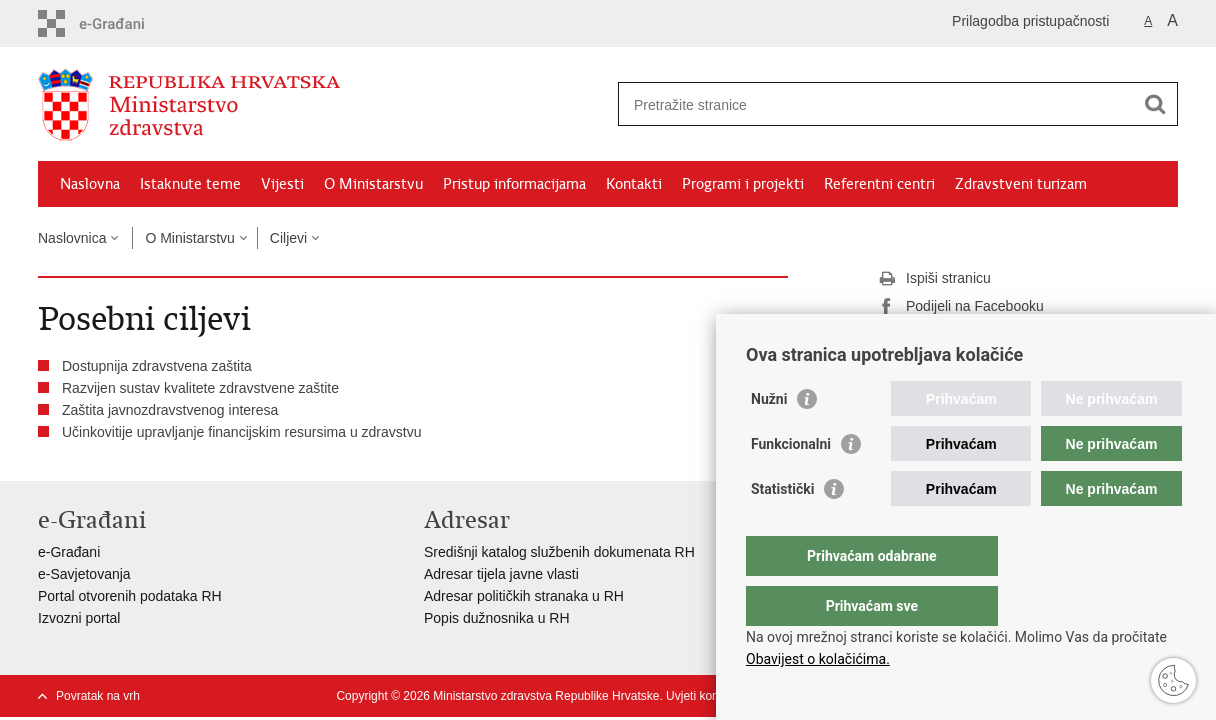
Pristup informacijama (514, 184)
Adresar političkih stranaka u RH (524, 596)
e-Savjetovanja (84, 574)
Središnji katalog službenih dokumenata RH (559, 552)
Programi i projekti (743, 184)
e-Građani (69, 552)
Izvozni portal (79, 618)
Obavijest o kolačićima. (818, 659)
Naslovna (90, 184)
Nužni (769, 439)
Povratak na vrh (98, 696)
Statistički (782, 529)
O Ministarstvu (373, 184)
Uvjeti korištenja (708, 696)
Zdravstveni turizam (1021, 184)
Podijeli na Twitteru (950, 335)
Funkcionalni (791, 484)
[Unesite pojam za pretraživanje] (876, 104)
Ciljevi (288, 238)
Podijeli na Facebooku (961, 307)
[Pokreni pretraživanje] (1155, 104)
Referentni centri (879, 184)
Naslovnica (72, 238)
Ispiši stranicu (934, 279)
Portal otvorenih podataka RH (130, 596)
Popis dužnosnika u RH (497, 618)
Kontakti (634, 184)
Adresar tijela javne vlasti (501, 574)
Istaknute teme (190, 184)
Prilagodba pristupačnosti (1030, 21)
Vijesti (282, 184)
